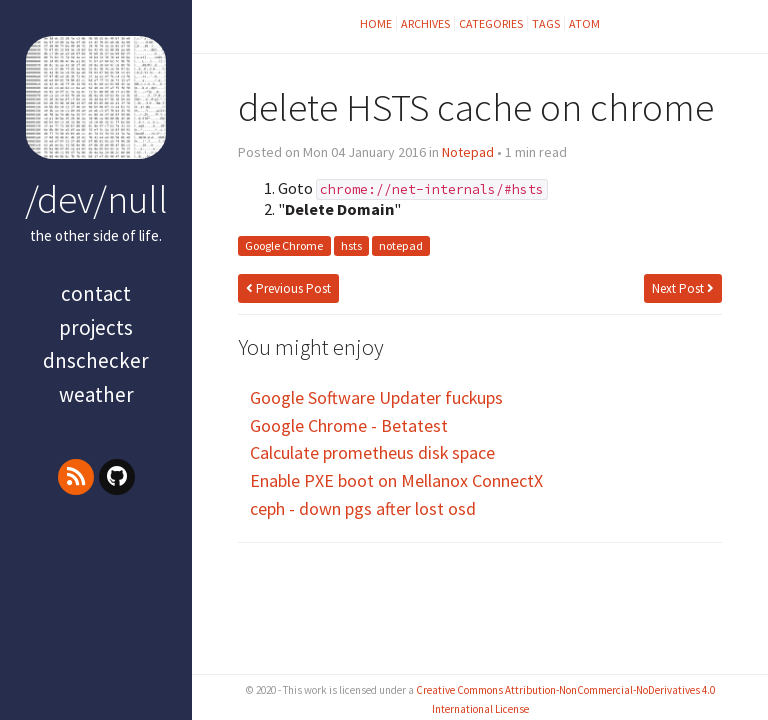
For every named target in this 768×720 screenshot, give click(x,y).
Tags (546, 23)
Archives (425, 23)
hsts (351, 246)
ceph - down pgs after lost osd (363, 508)
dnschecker (96, 360)
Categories (491, 23)
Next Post (683, 288)
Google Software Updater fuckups (376, 397)
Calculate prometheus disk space (372, 452)
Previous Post (288, 288)
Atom (584, 23)
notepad (401, 246)
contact (96, 293)
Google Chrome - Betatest (349, 425)
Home (376, 23)
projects (96, 327)
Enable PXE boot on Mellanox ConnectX (396, 480)
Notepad (468, 152)
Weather (96, 394)
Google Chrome (284, 246)
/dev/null (96, 199)
